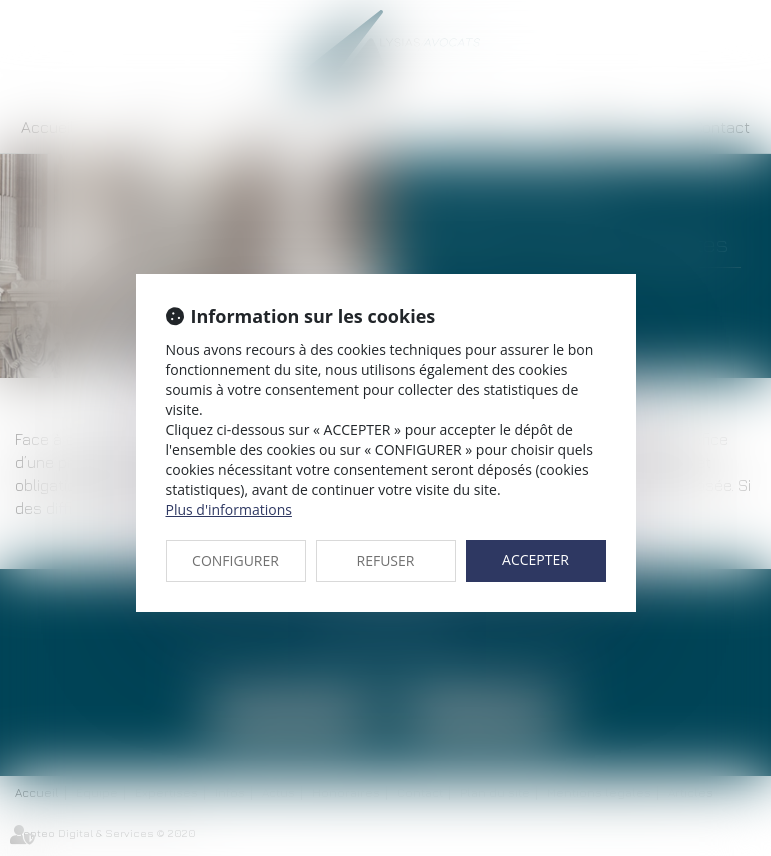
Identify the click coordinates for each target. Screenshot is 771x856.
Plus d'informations (229, 509)
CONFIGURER (235, 560)
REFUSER (386, 560)
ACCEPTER (535, 559)
